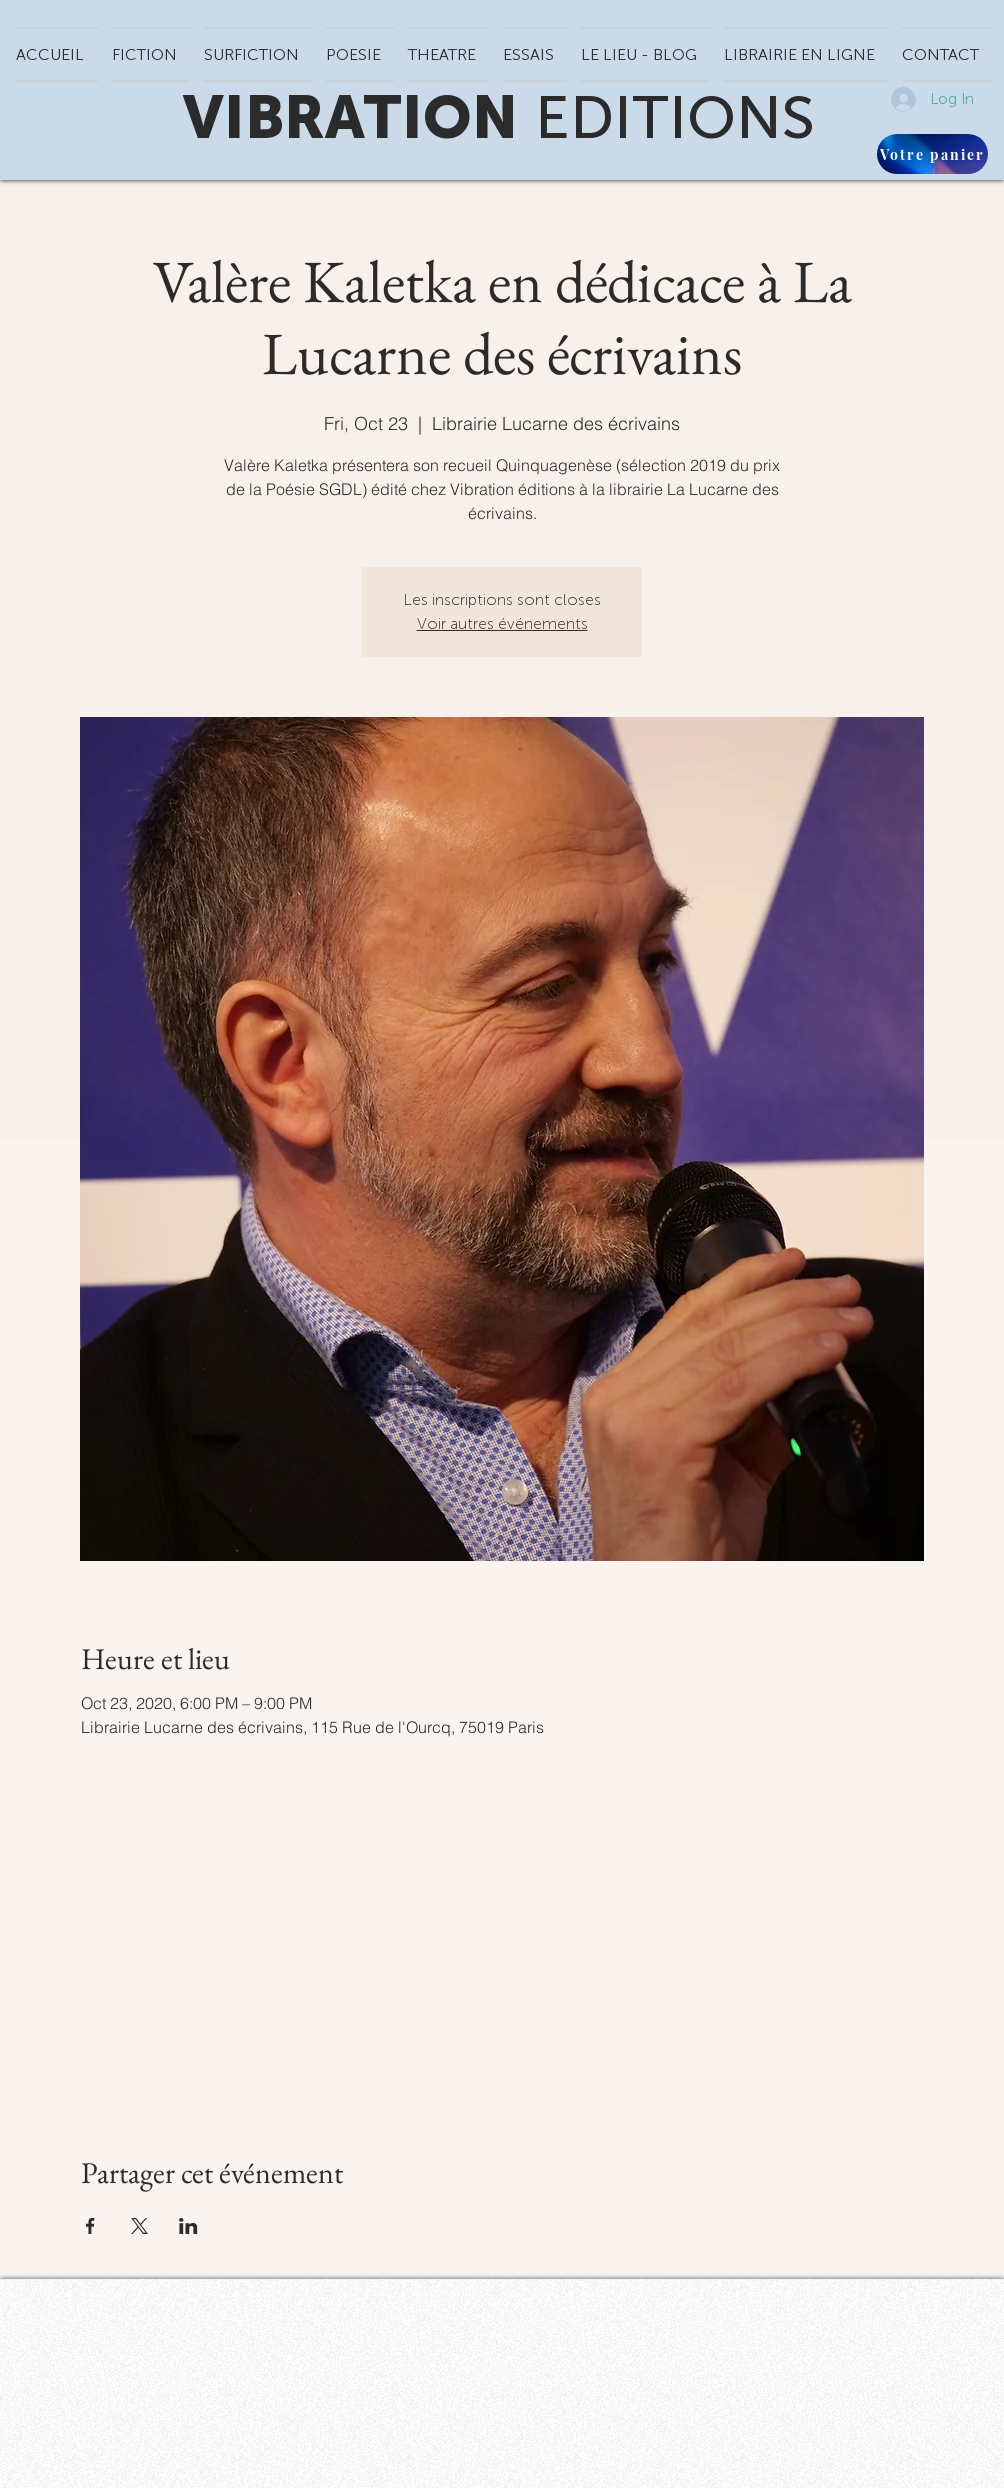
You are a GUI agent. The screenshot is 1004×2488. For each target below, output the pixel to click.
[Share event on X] (139, 2226)
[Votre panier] (932, 154)
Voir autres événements (502, 623)
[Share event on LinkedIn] (188, 2226)
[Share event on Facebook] (90, 2226)
